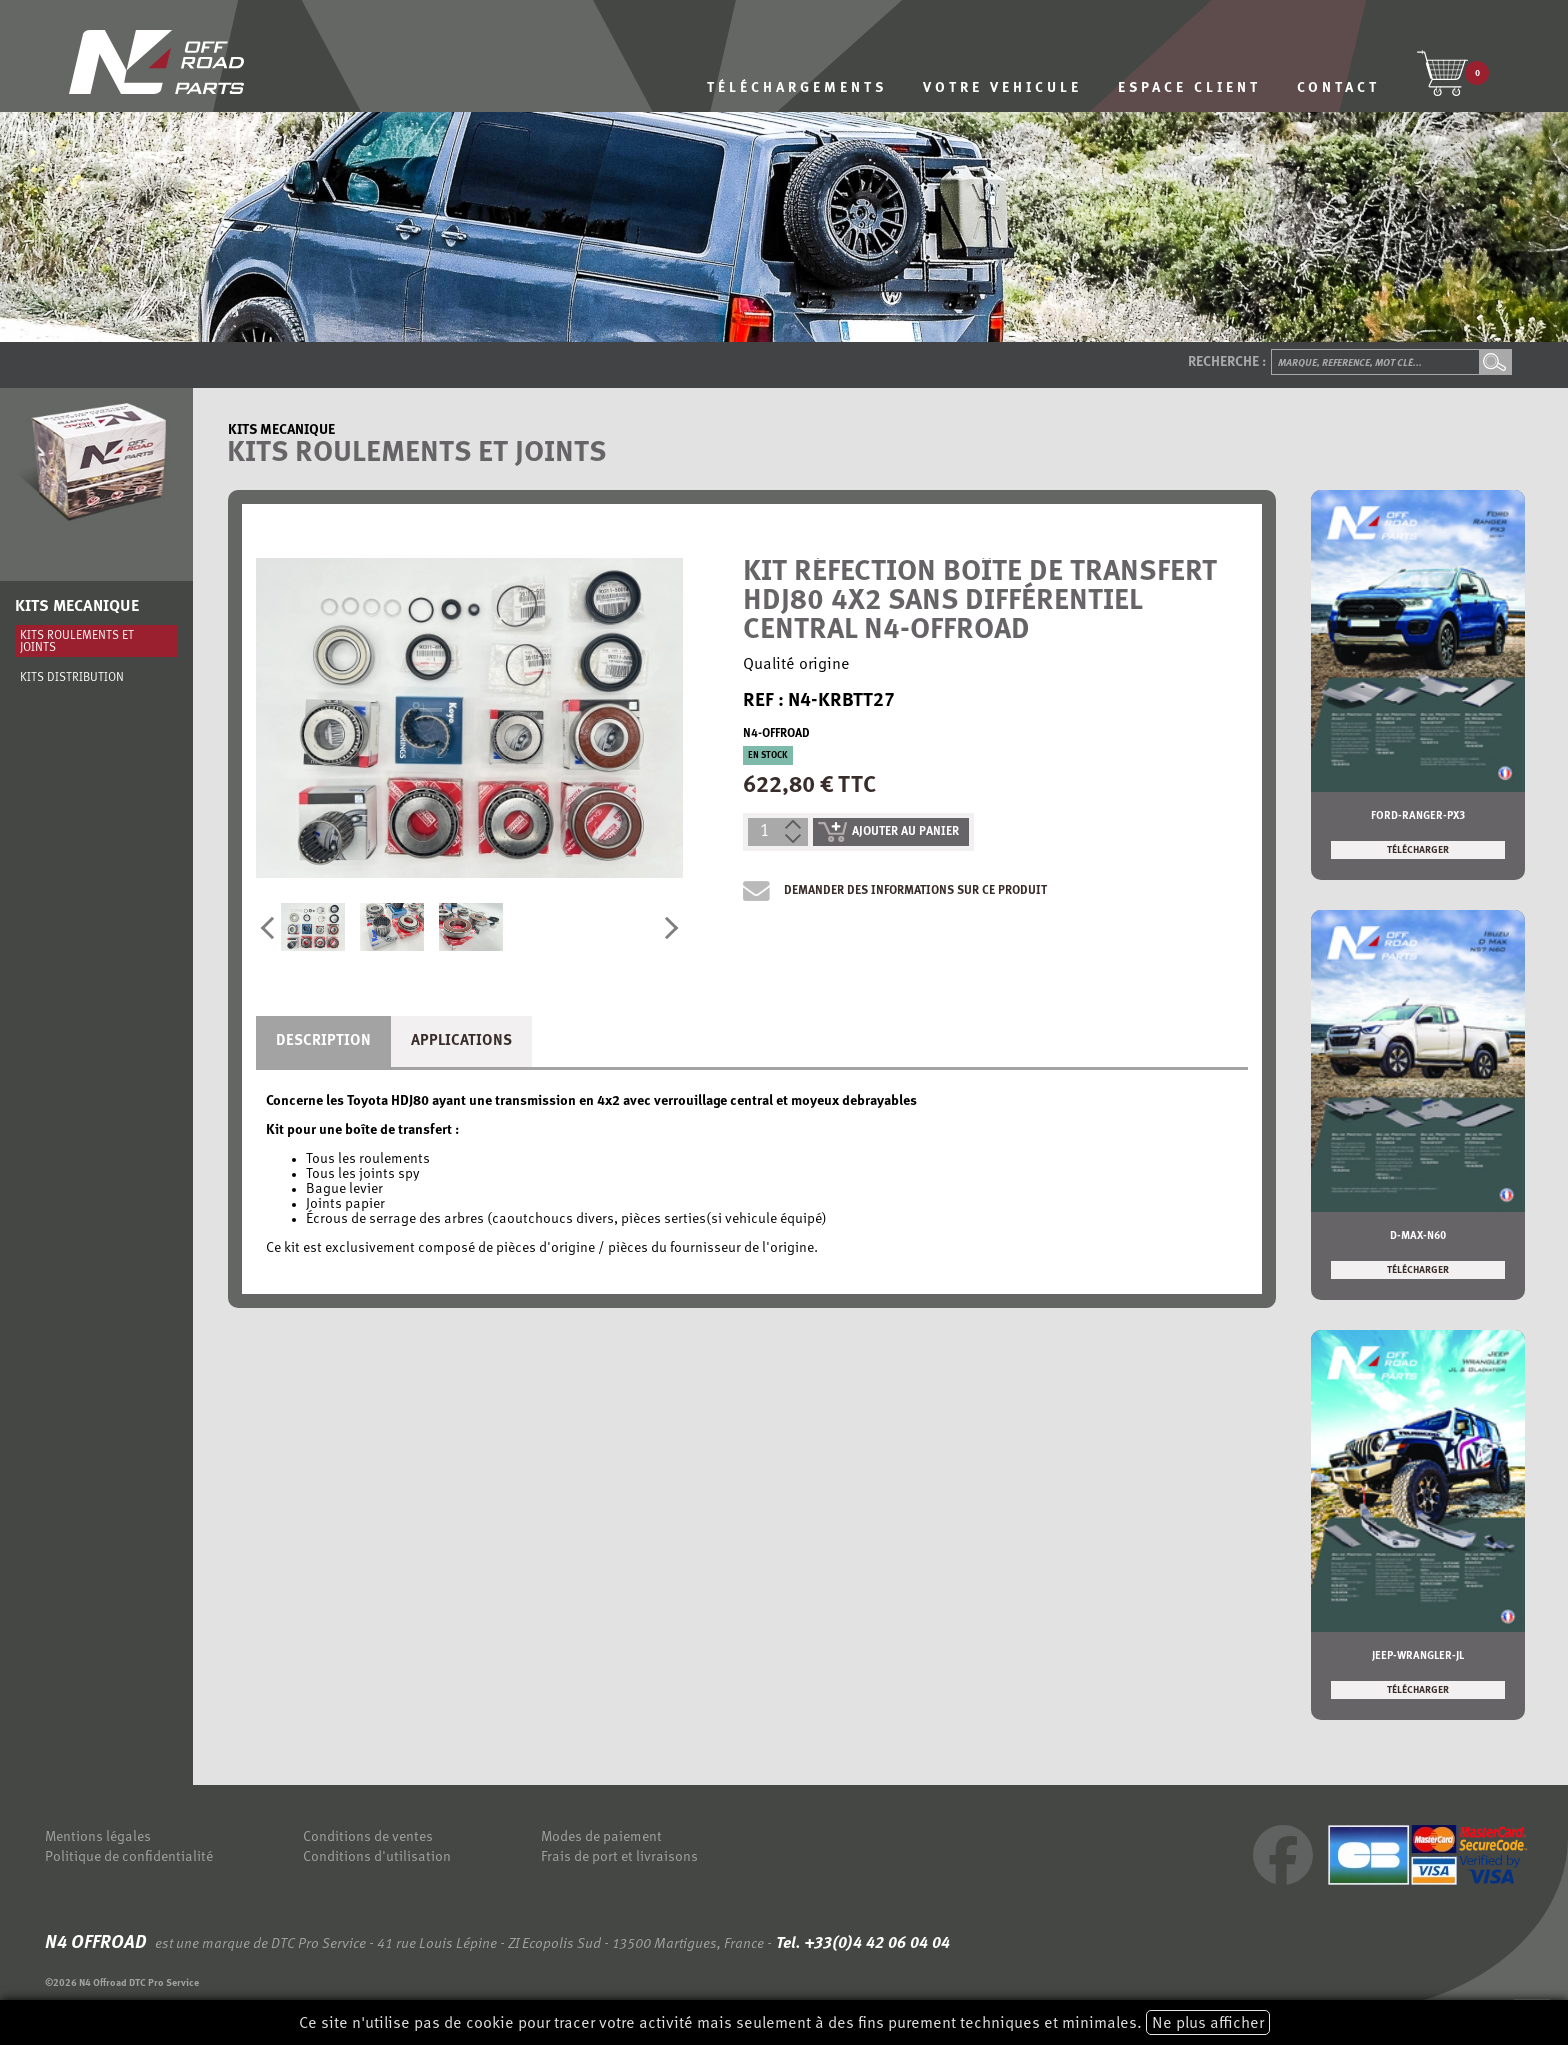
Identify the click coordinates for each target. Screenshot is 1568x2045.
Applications (461, 1041)
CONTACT (1338, 88)
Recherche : (1227, 362)
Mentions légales (98, 1837)
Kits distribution (72, 678)
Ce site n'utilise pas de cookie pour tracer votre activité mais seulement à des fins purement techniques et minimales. (784, 2022)
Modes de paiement (601, 1837)
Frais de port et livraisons (619, 1857)
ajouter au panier (888, 832)
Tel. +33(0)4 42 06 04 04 (861, 1944)
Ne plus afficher (1208, 2024)
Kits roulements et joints (77, 642)
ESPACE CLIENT (1189, 88)
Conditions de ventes (368, 1837)
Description (323, 1041)
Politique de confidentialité (129, 1857)
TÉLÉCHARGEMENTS (797, 88)
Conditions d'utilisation (377, 1857)
